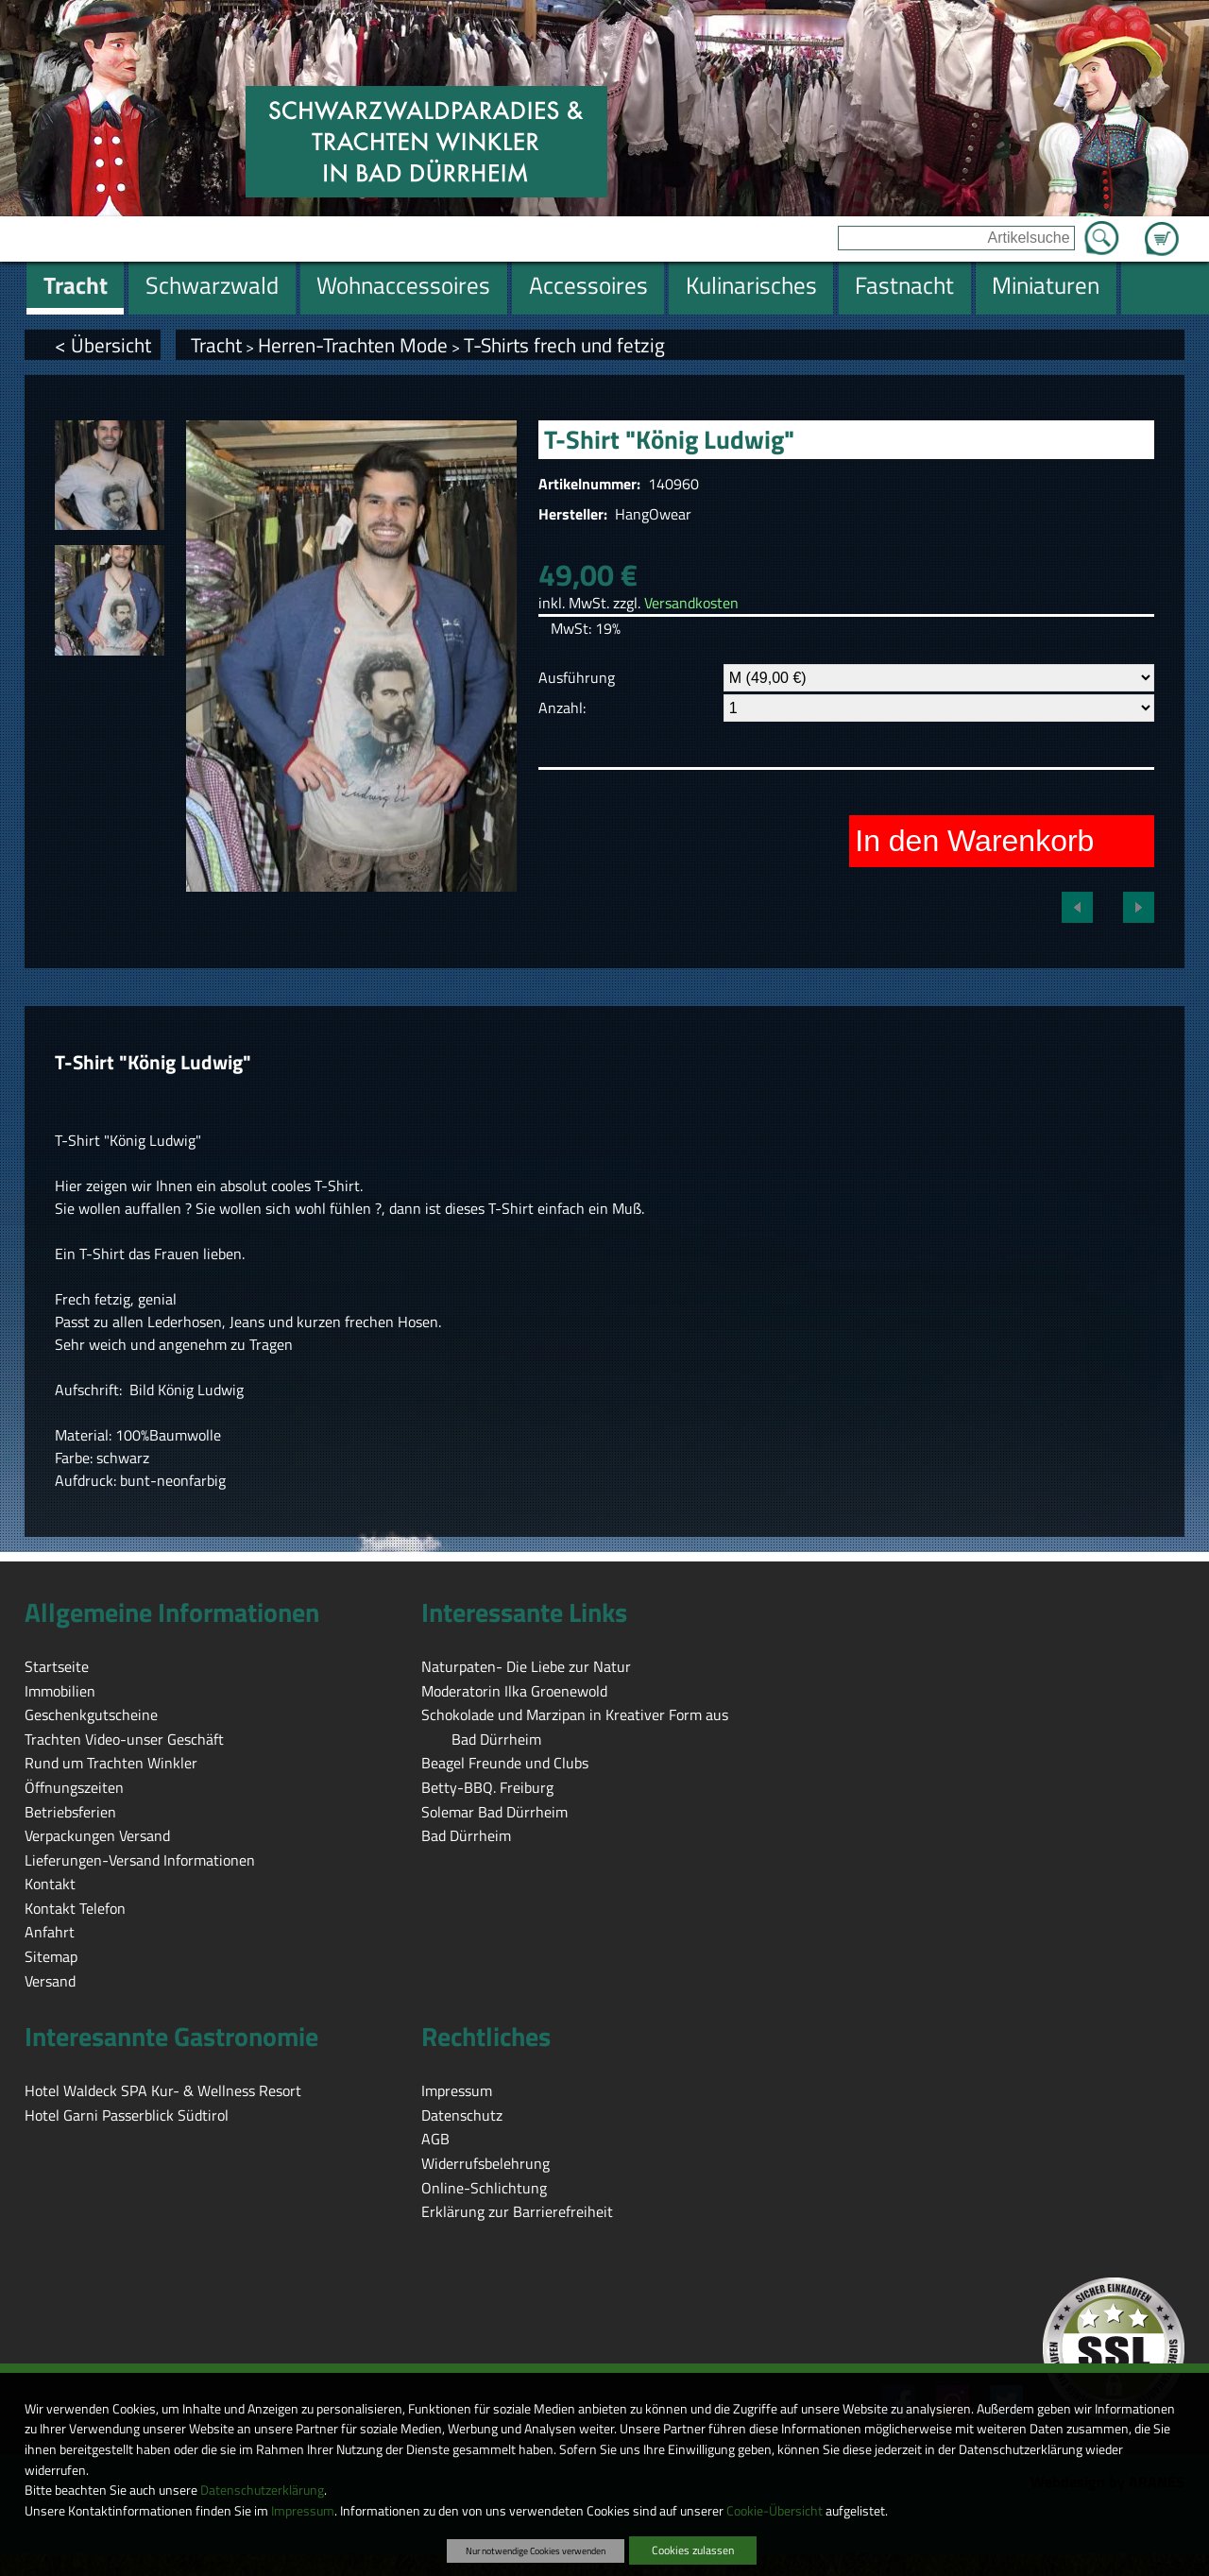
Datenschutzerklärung (262, 2490)
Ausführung (576, 677)
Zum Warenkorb (1161, 227)
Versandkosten (691, 602)
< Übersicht (103, 345)
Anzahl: (562, 707)
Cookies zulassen (693, 2550)
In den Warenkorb (974, 841)
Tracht (216, 345)
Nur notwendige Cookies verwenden (535, 2550)
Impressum (302, 2510)
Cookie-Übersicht (774, 2510)
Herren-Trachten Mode (353, 345)
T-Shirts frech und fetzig (564, 345)
